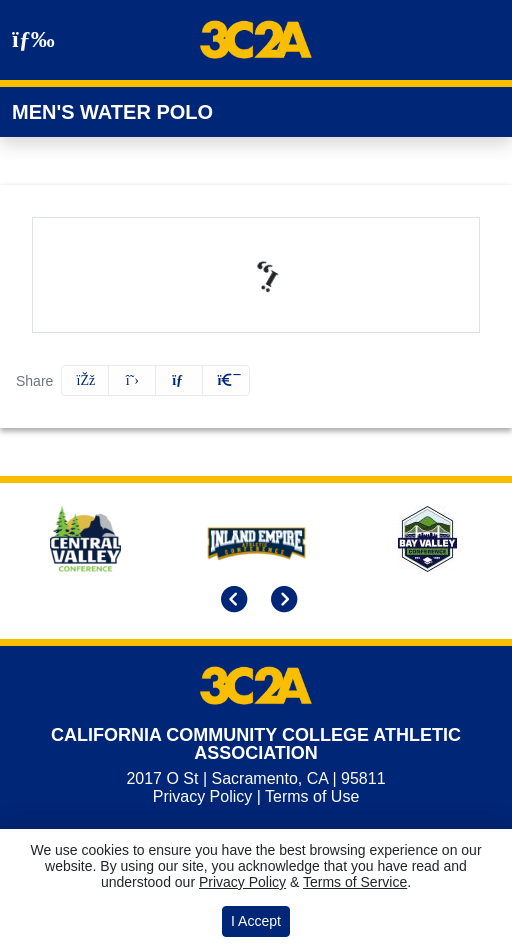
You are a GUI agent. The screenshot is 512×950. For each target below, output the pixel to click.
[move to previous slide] (231, 601)
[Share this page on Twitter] (132, 380)
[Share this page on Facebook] (85, 380)
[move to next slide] (281, 601)
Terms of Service (355, 882)
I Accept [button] (256, 921)
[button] (226, 380)
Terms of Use (312, 796)
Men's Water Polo (112, 112)
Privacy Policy (203, 796)
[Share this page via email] (179, 380)
